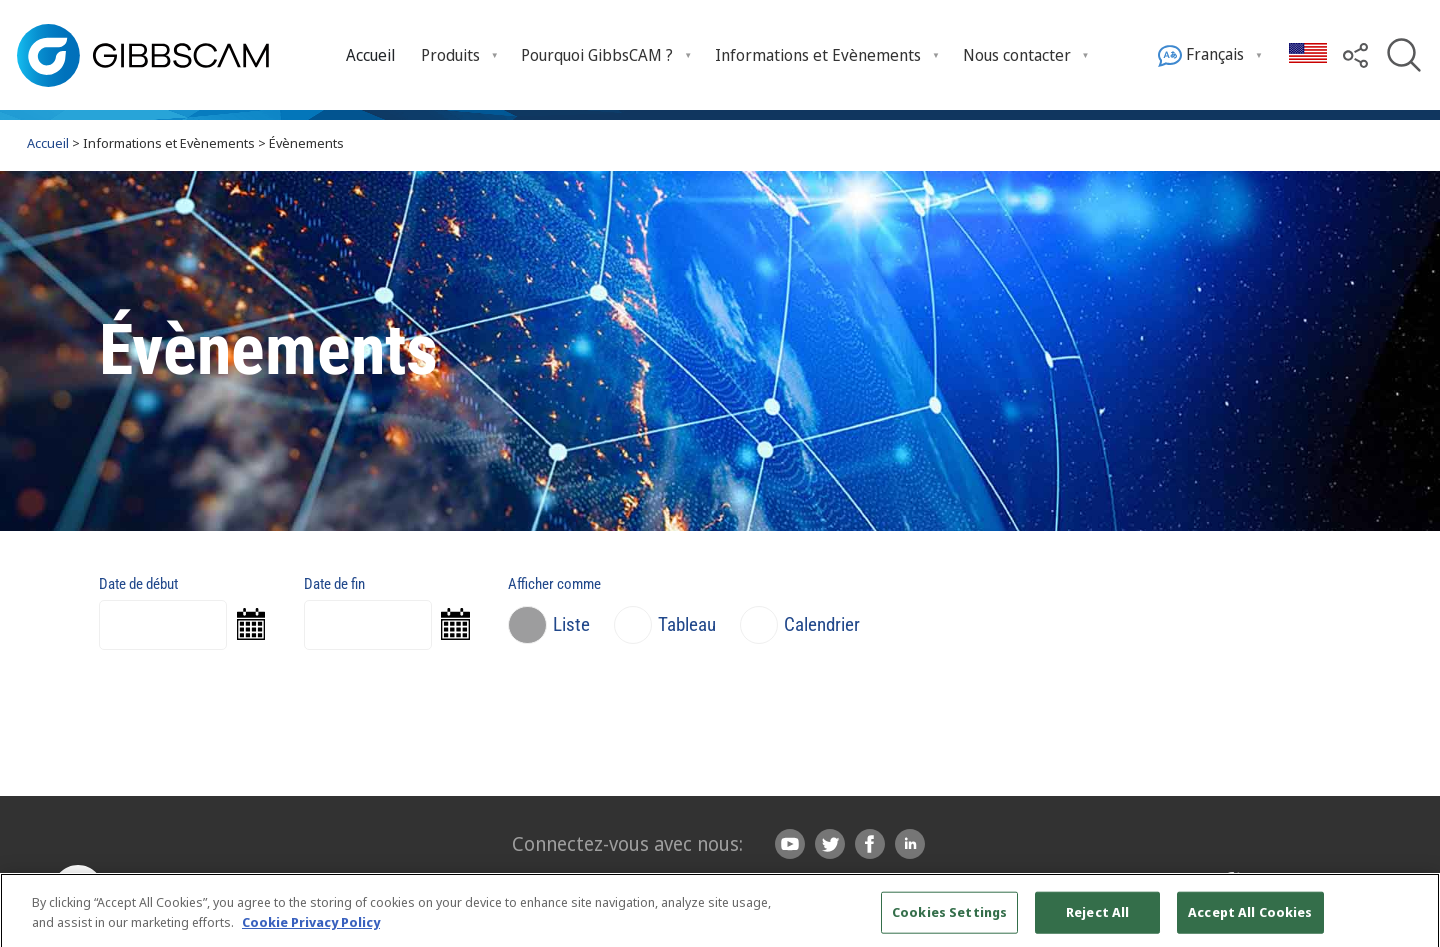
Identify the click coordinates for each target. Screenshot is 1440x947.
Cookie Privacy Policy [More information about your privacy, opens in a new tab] (311, 930)
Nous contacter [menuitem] (1017, 55)
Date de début (138, 584)
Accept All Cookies (1250, 921)
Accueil (370, 55)
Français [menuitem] (1201, 55)
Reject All (1097, 921)
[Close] (1408, 920)
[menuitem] (370, 54)
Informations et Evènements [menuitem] (818, 55)
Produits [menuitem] (450, 55)
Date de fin (334, 584)
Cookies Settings (949, 921)
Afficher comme (554, 584)
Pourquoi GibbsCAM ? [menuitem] (597, 55)
